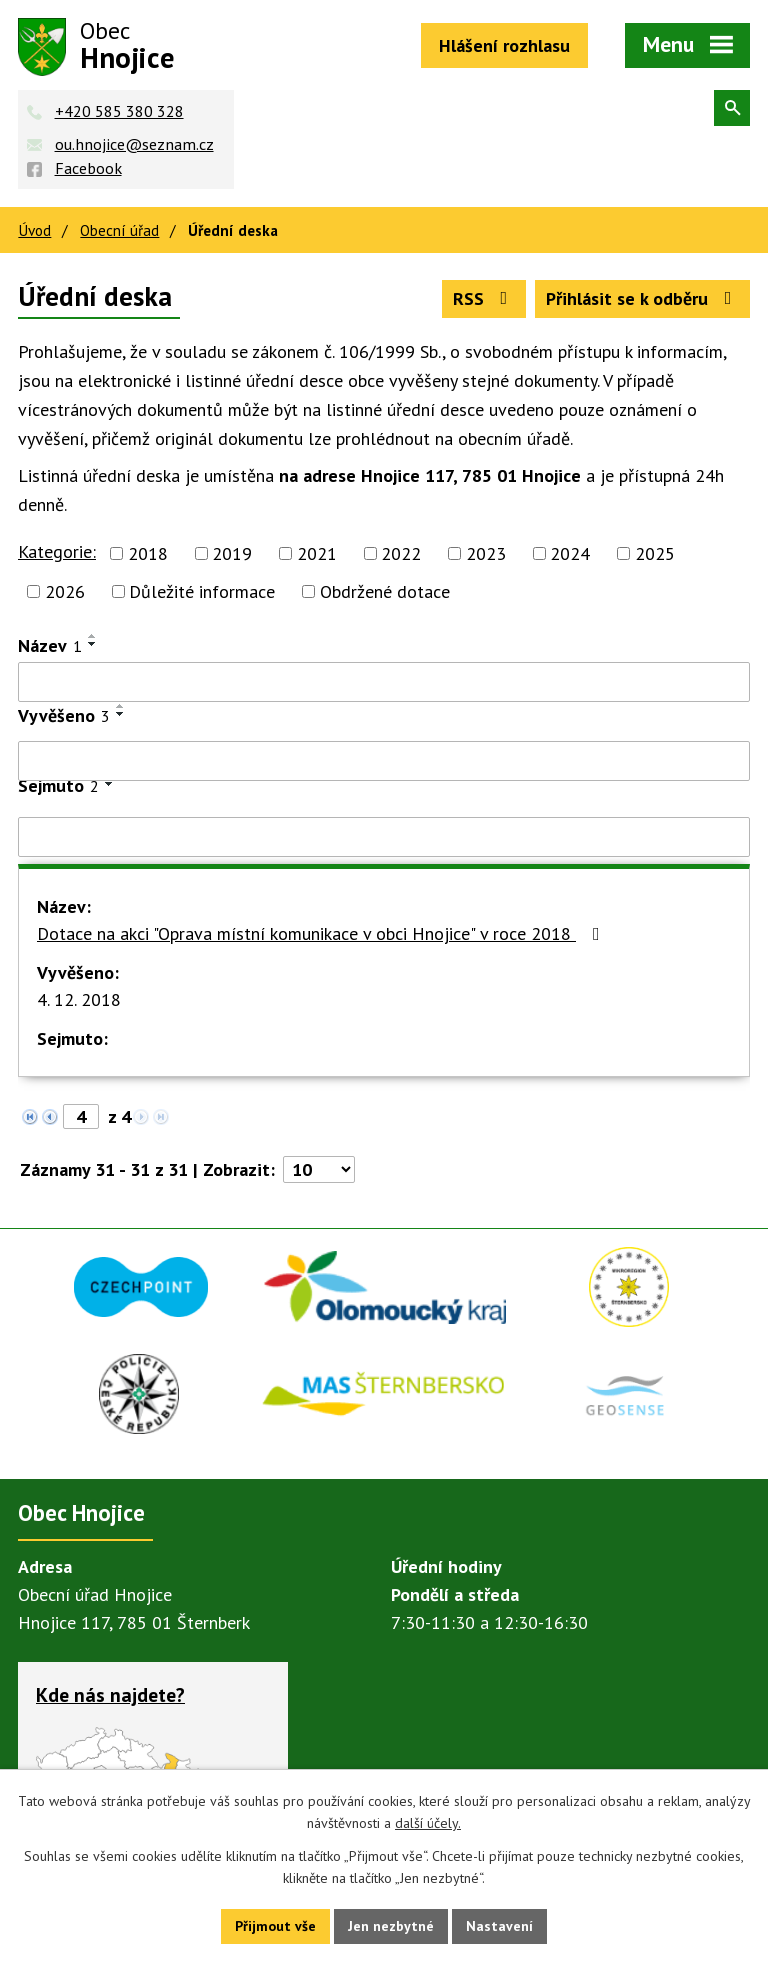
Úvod (34, 230)
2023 (486, 553)
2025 (655, 553)
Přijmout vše (275, 1926)
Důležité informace (202, 591)
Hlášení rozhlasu (504, 45)
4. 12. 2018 (79, 999)
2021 (317, 553)
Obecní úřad (119, 230)
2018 (148, 553)
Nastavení (499, 1926)
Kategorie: (57, 551)
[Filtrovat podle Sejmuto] (384, 837)
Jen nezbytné (391, 1926)
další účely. (428, 1824)
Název (50, 645)
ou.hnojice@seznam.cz (134, 144)
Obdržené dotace (385, 591)
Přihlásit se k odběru (643, 298)
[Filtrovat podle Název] (384, 682)
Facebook (88, 168)
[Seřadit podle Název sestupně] (93, 644)
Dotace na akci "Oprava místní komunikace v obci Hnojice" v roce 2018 (322, 933)
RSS (484, 298)
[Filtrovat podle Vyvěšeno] (384, 761)
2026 (65, 591)
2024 (570, 553)
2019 (232, 553)
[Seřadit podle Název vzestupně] (93, 636)
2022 (401, 553)
